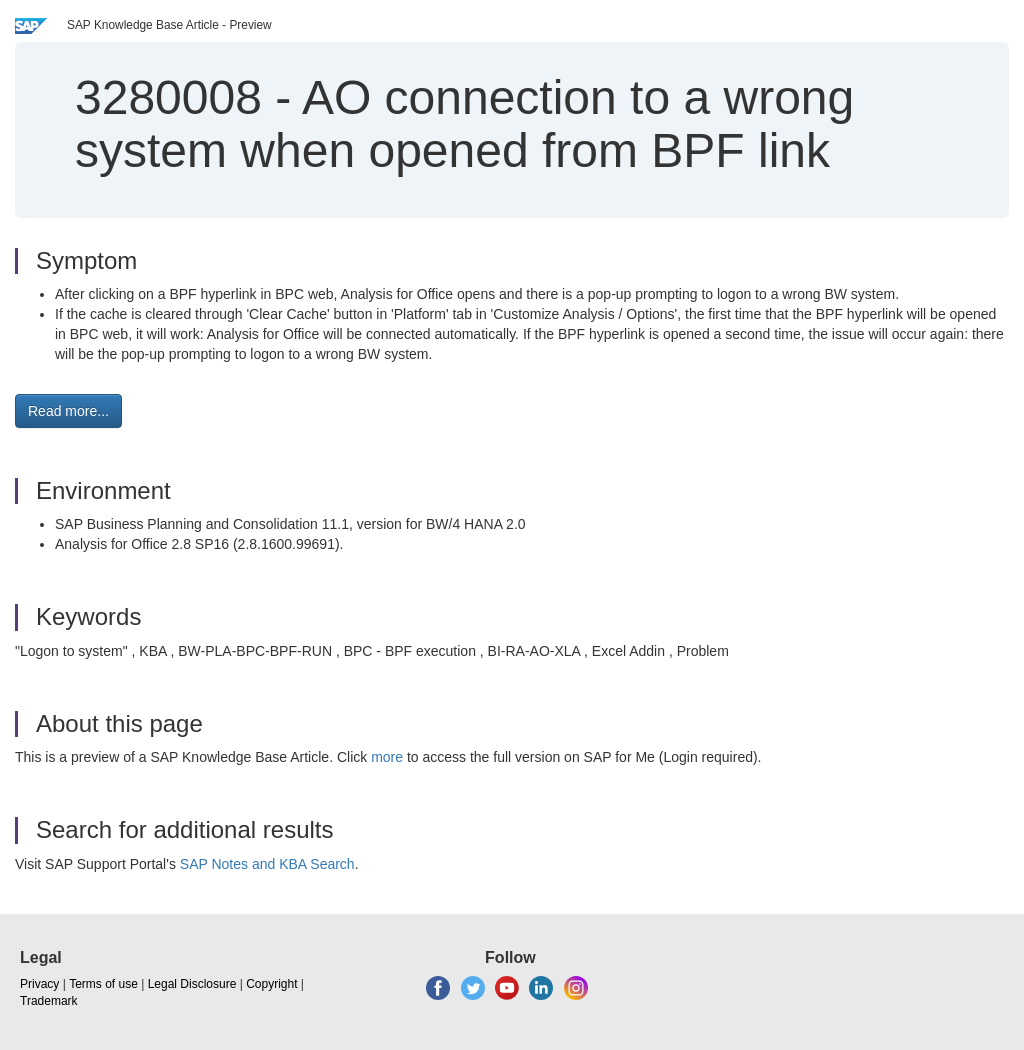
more (387, 757)
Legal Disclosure (192, 984)
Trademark (49, 1001)
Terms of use (103, 984)
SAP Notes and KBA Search (267, 864)
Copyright (271, 984)
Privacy (39, 984)
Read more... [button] (68, 411)
